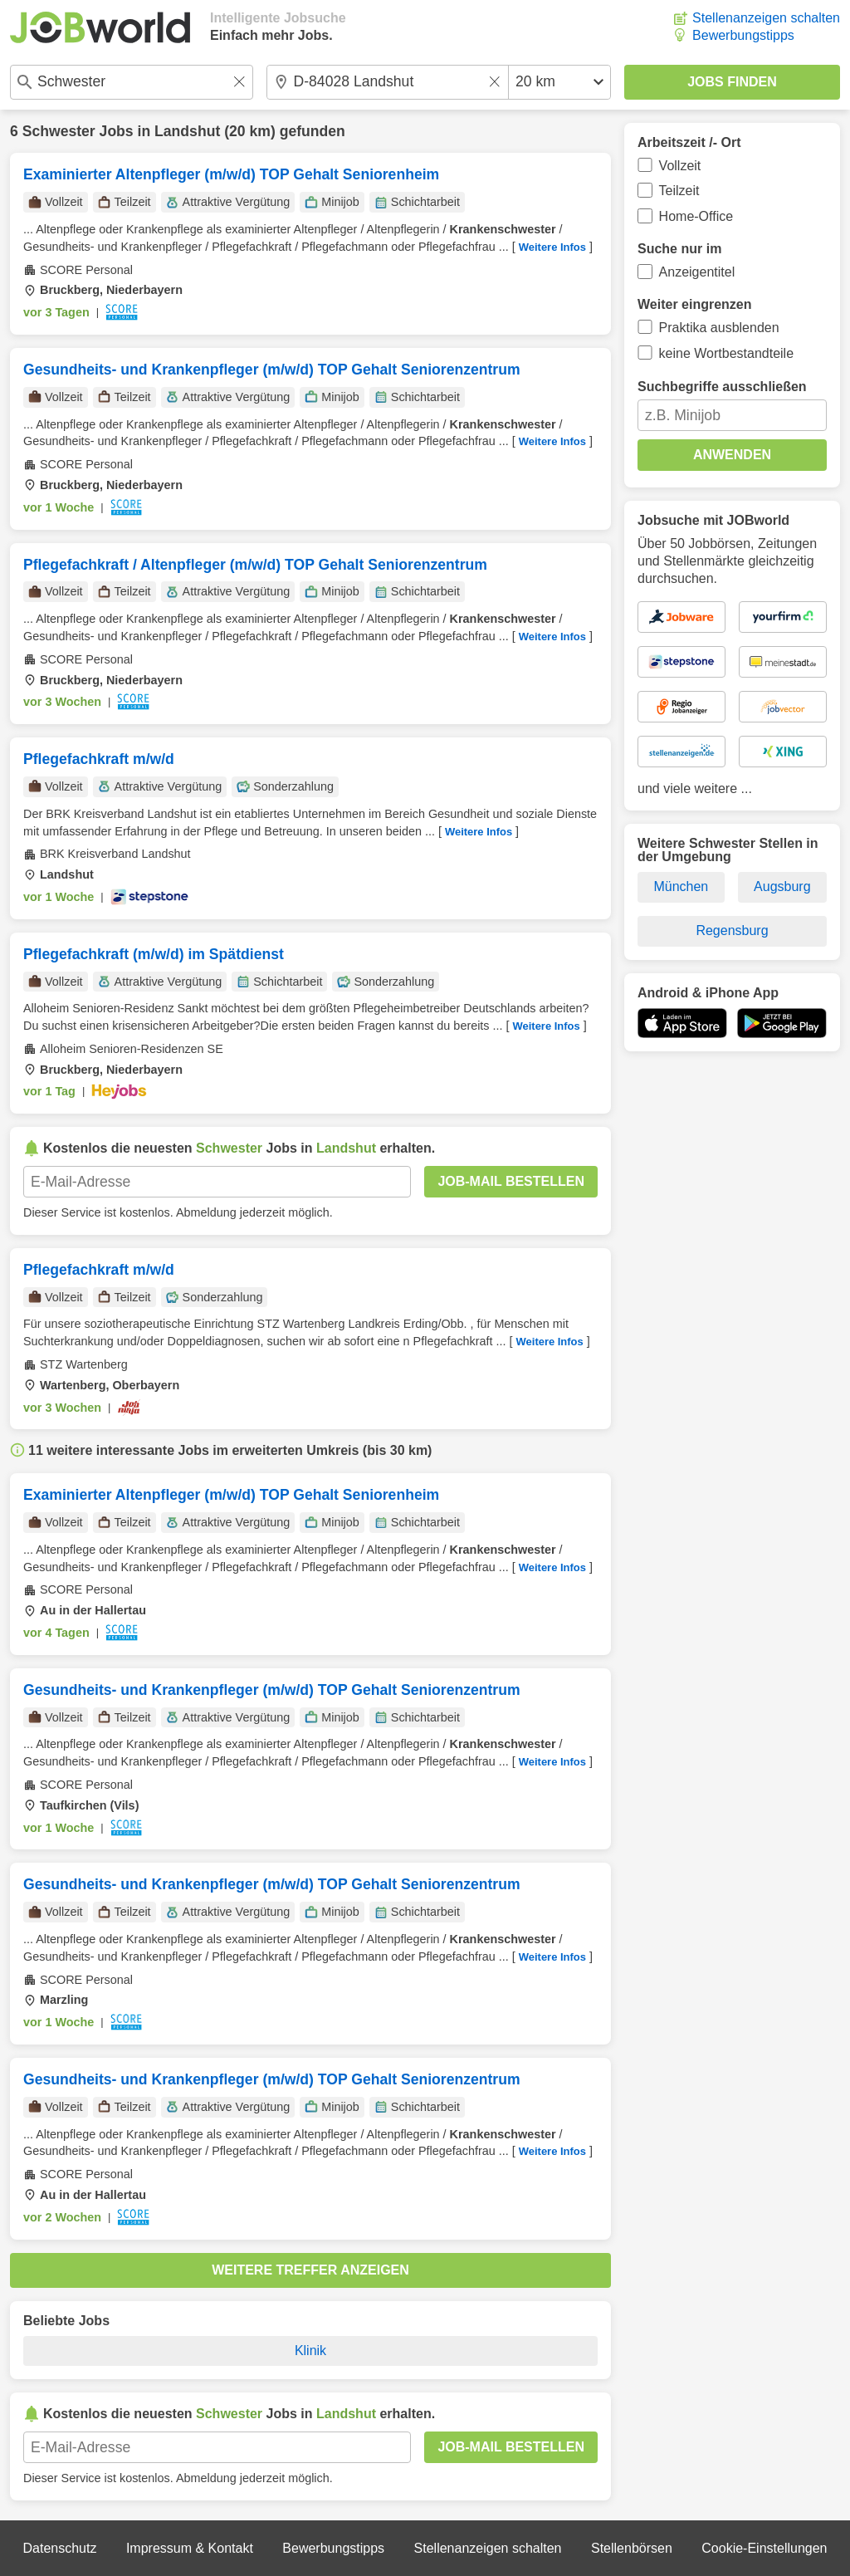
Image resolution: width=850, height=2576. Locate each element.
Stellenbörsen (631, 2548)
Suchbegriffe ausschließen (722, 387)
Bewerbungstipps (743, 35)
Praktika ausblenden (719, 328)
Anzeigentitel (697, 272)
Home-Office (696, 216)
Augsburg (782, 886)
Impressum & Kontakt (189, 2548)
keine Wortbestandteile (726, 353)
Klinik (310, 2350)
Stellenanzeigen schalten (766, 18)
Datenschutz (59, 2548)
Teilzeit (679, 191)
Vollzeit (680, 166)
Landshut (187, 131)
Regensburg (732, 930)
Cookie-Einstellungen (764, 2548)
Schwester (58, 131)
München (680, 886)
